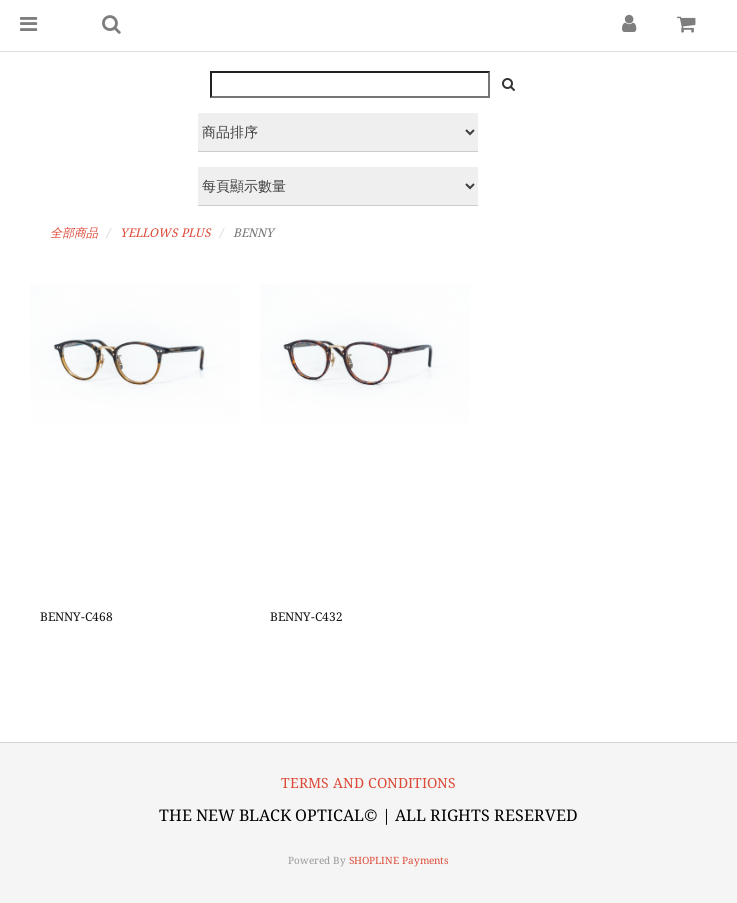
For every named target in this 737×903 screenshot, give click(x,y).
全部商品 (74, 233)
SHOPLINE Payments (399, 860)
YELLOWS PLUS (165, 233)
